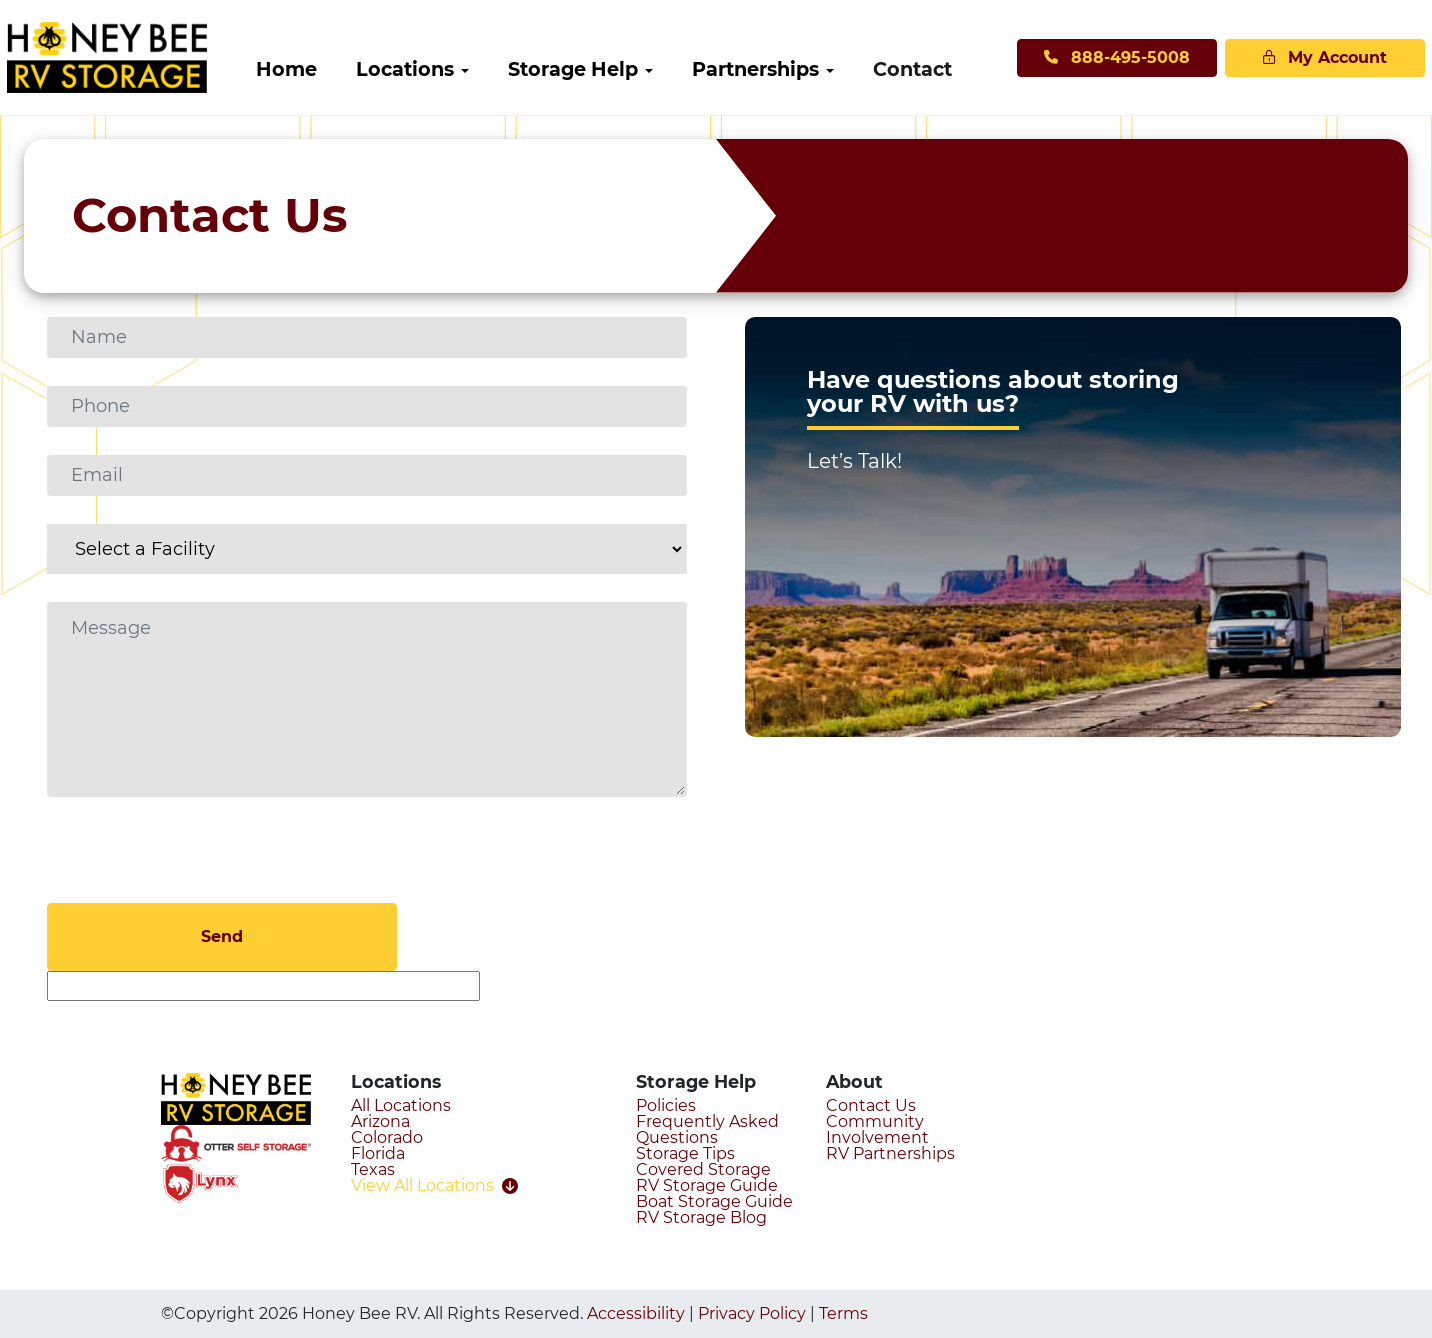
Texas (373, 1169)
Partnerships (782, 69)
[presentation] (199, 864)
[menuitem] (313, 69)
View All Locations (434, 1186)
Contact (939, 69)
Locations (432, 69)
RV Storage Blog (701, 1217)
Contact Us (871, 1105)
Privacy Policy (752, 1313)
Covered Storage (703, 1169)
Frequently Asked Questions (707, 1129)
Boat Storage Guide (714, 1201)
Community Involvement (877, 1129)
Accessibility (636, 1313)
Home (313, 69)
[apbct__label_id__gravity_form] (263, 986)
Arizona (380, 1121)
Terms (843, 1313)
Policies (666, 1105)
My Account (1281, 57)
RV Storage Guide (707, 1185)
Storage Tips (685, 1153)
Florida (378, 1153)
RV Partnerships (890, 1153)
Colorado (387, 1137)
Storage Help (600, 69)
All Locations (401, 1105)
